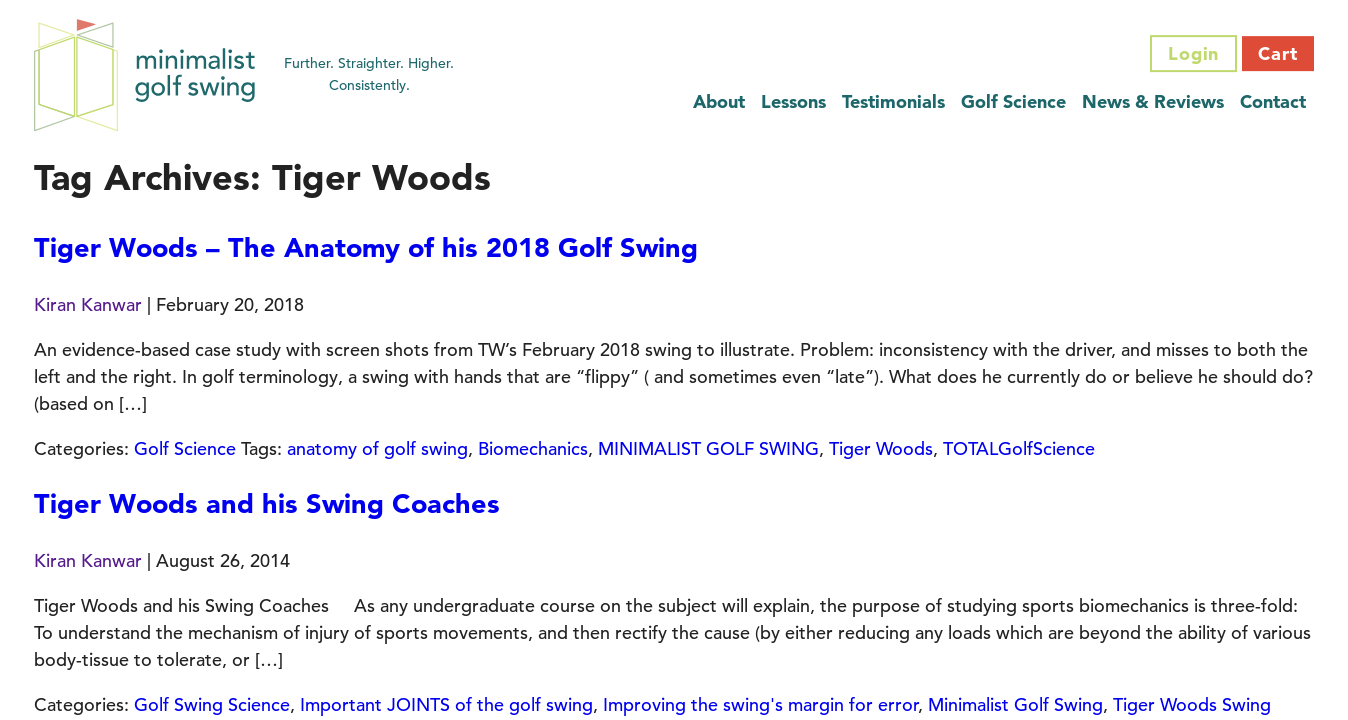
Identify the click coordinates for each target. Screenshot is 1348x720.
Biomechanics (533, 448)
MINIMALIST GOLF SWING (708, 448)
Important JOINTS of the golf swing (446, 704)
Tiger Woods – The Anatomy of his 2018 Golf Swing (366, 247)
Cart (1278, 53)
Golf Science (1013, 101)
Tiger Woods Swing (1192, 704)
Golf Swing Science (212, 704)
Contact (1273, 101)
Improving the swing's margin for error (760, 704)
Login (1194, 53)
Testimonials (893, 101)
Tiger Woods (881, 448)
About (719, 101)
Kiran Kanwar (88, 304)
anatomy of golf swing (377, 448)
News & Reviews (1153, 101)
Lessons (793, 101)
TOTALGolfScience (1019, 448)
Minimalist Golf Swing (1015, 704)
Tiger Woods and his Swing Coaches (267, 503)
